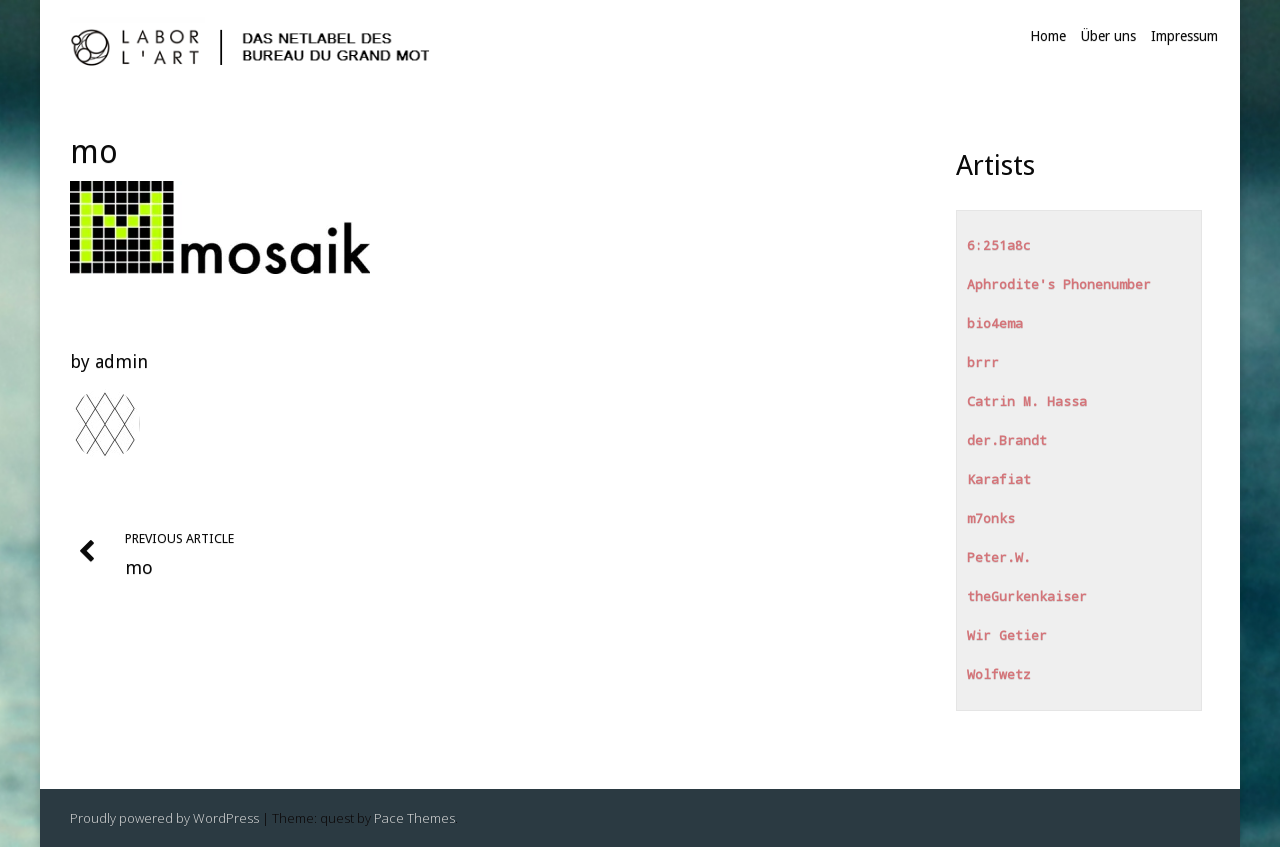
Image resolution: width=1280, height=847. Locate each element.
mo (94, 152)
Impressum (1184, 36)
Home (1048, 36)
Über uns (1108, 36)
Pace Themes (414, 818)
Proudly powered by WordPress (164, 818)
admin (121, 361)
